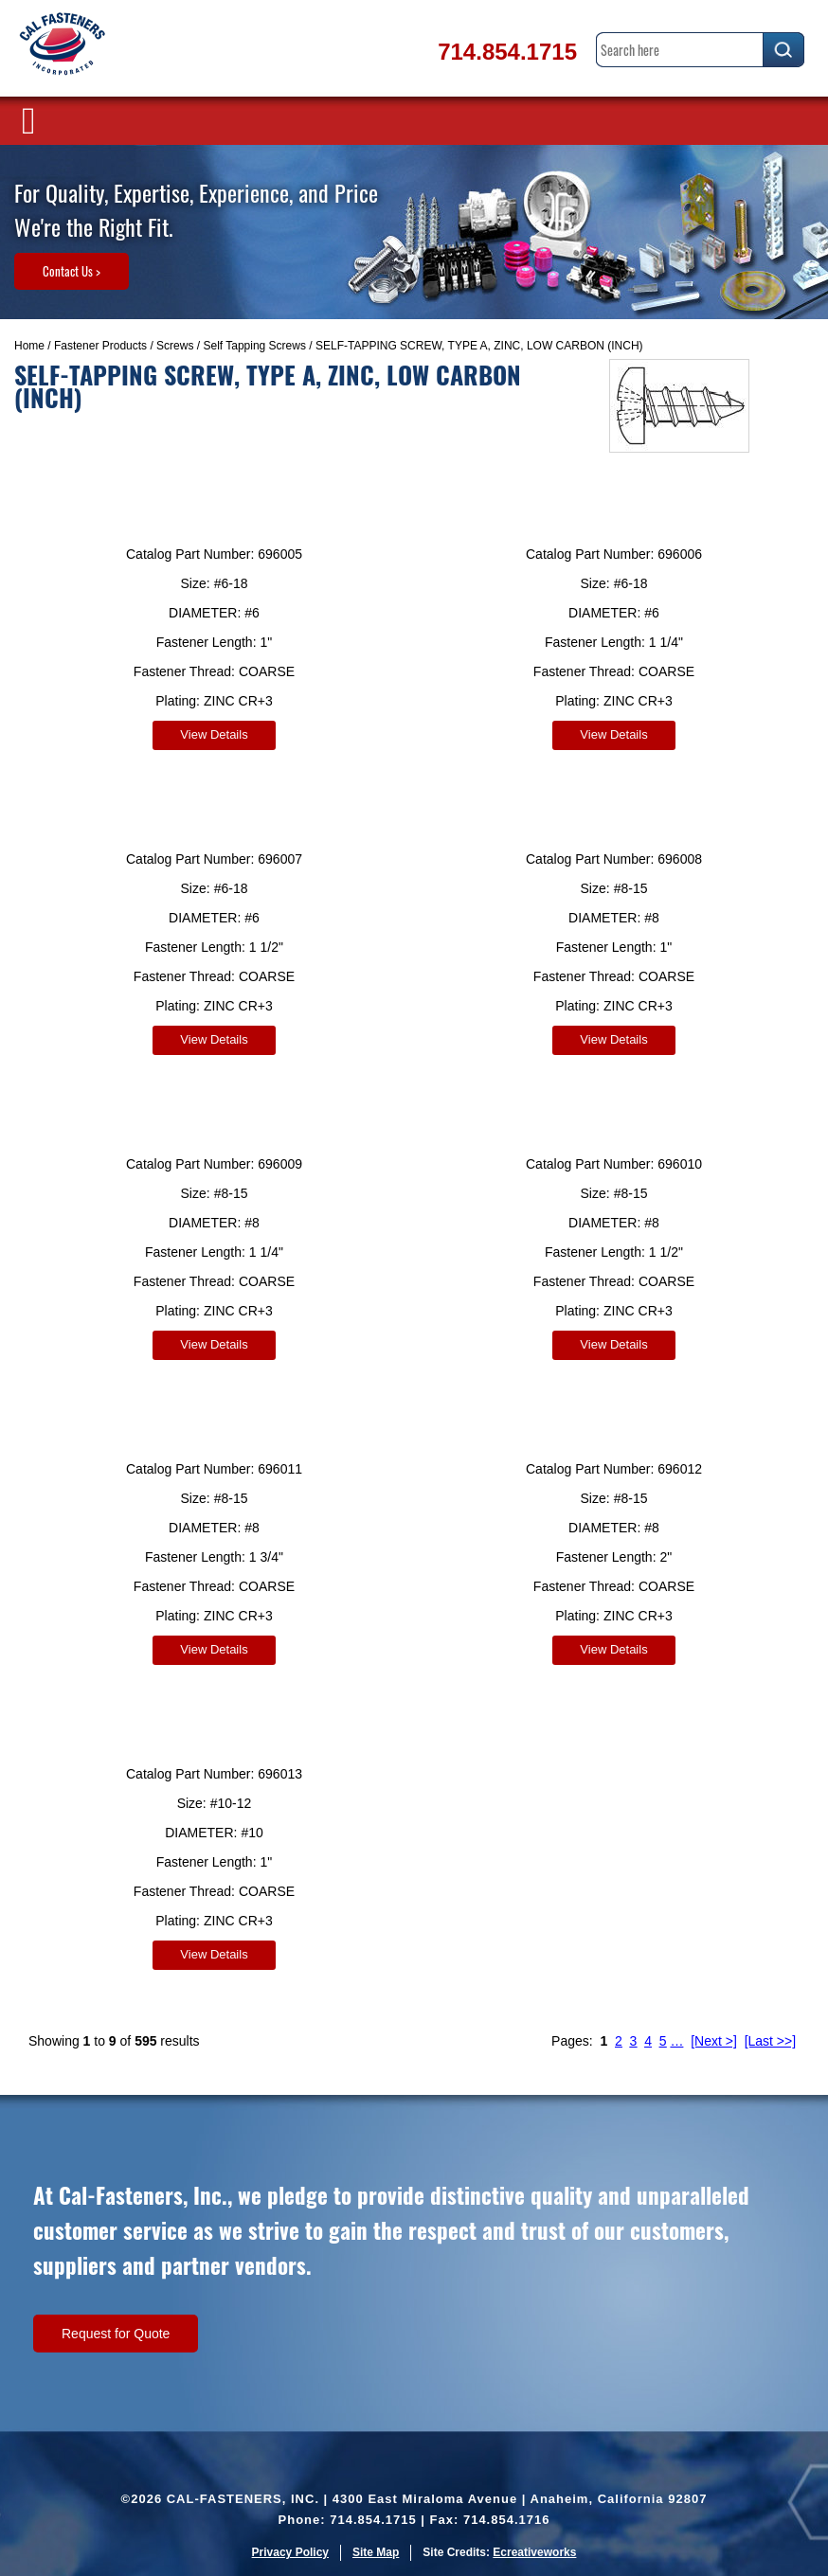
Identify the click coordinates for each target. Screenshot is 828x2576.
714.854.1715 (507, 51)
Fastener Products (100, 345)
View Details (213, 734)
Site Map (375, 2552)
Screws (174, 345)
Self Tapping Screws (254, 345)
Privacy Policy (290, 2552)
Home (29, 345)
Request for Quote (116, 2333)
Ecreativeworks (534, 2552)
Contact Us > (71, 270)
